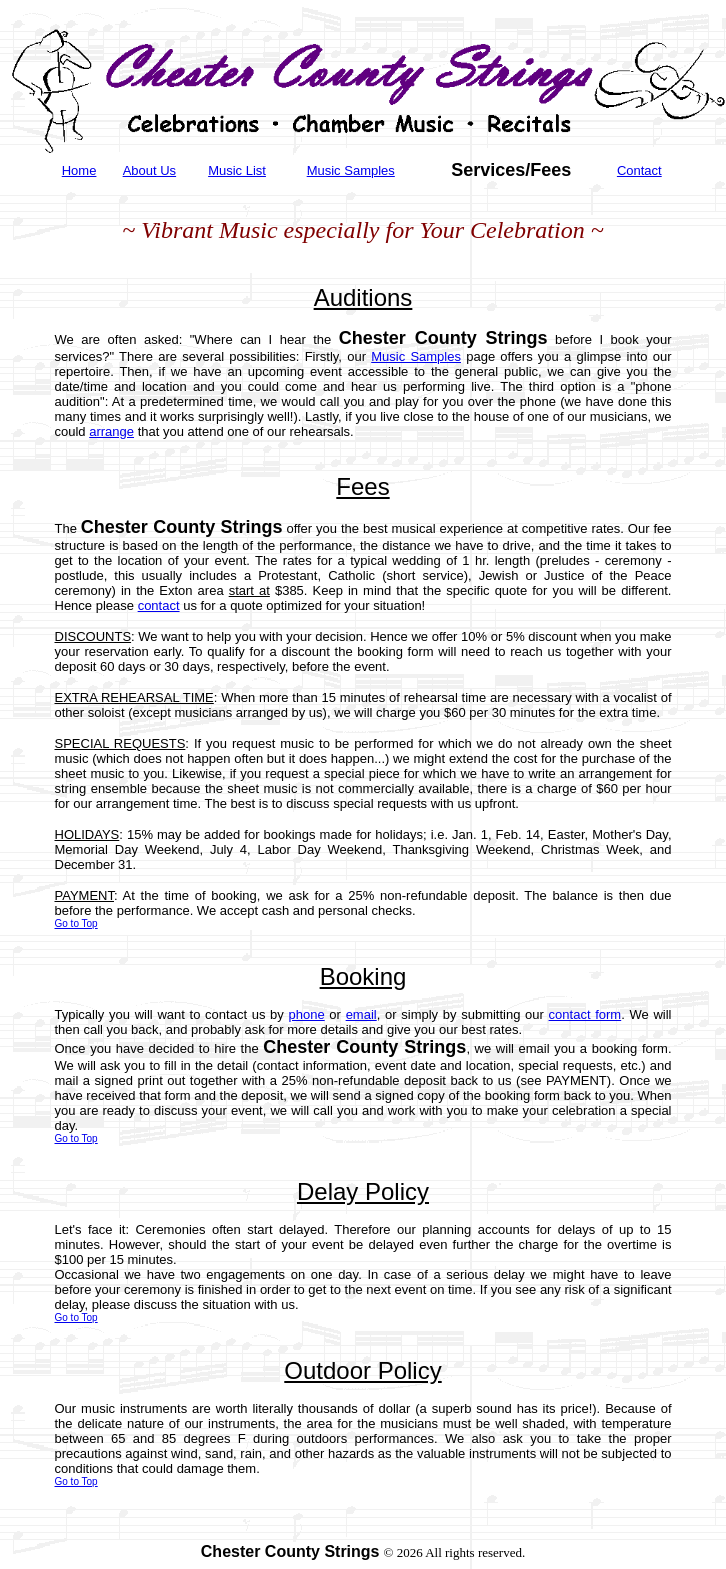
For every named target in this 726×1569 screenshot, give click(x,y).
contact (159, 605)
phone (307, 1014)
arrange (111, 431)
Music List (237, 170)
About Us (149, 170)
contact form (585, 1014)
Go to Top (76, 923)
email (361, 1014)
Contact (639, 170)
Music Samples (351, 170)
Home (79, 170)
